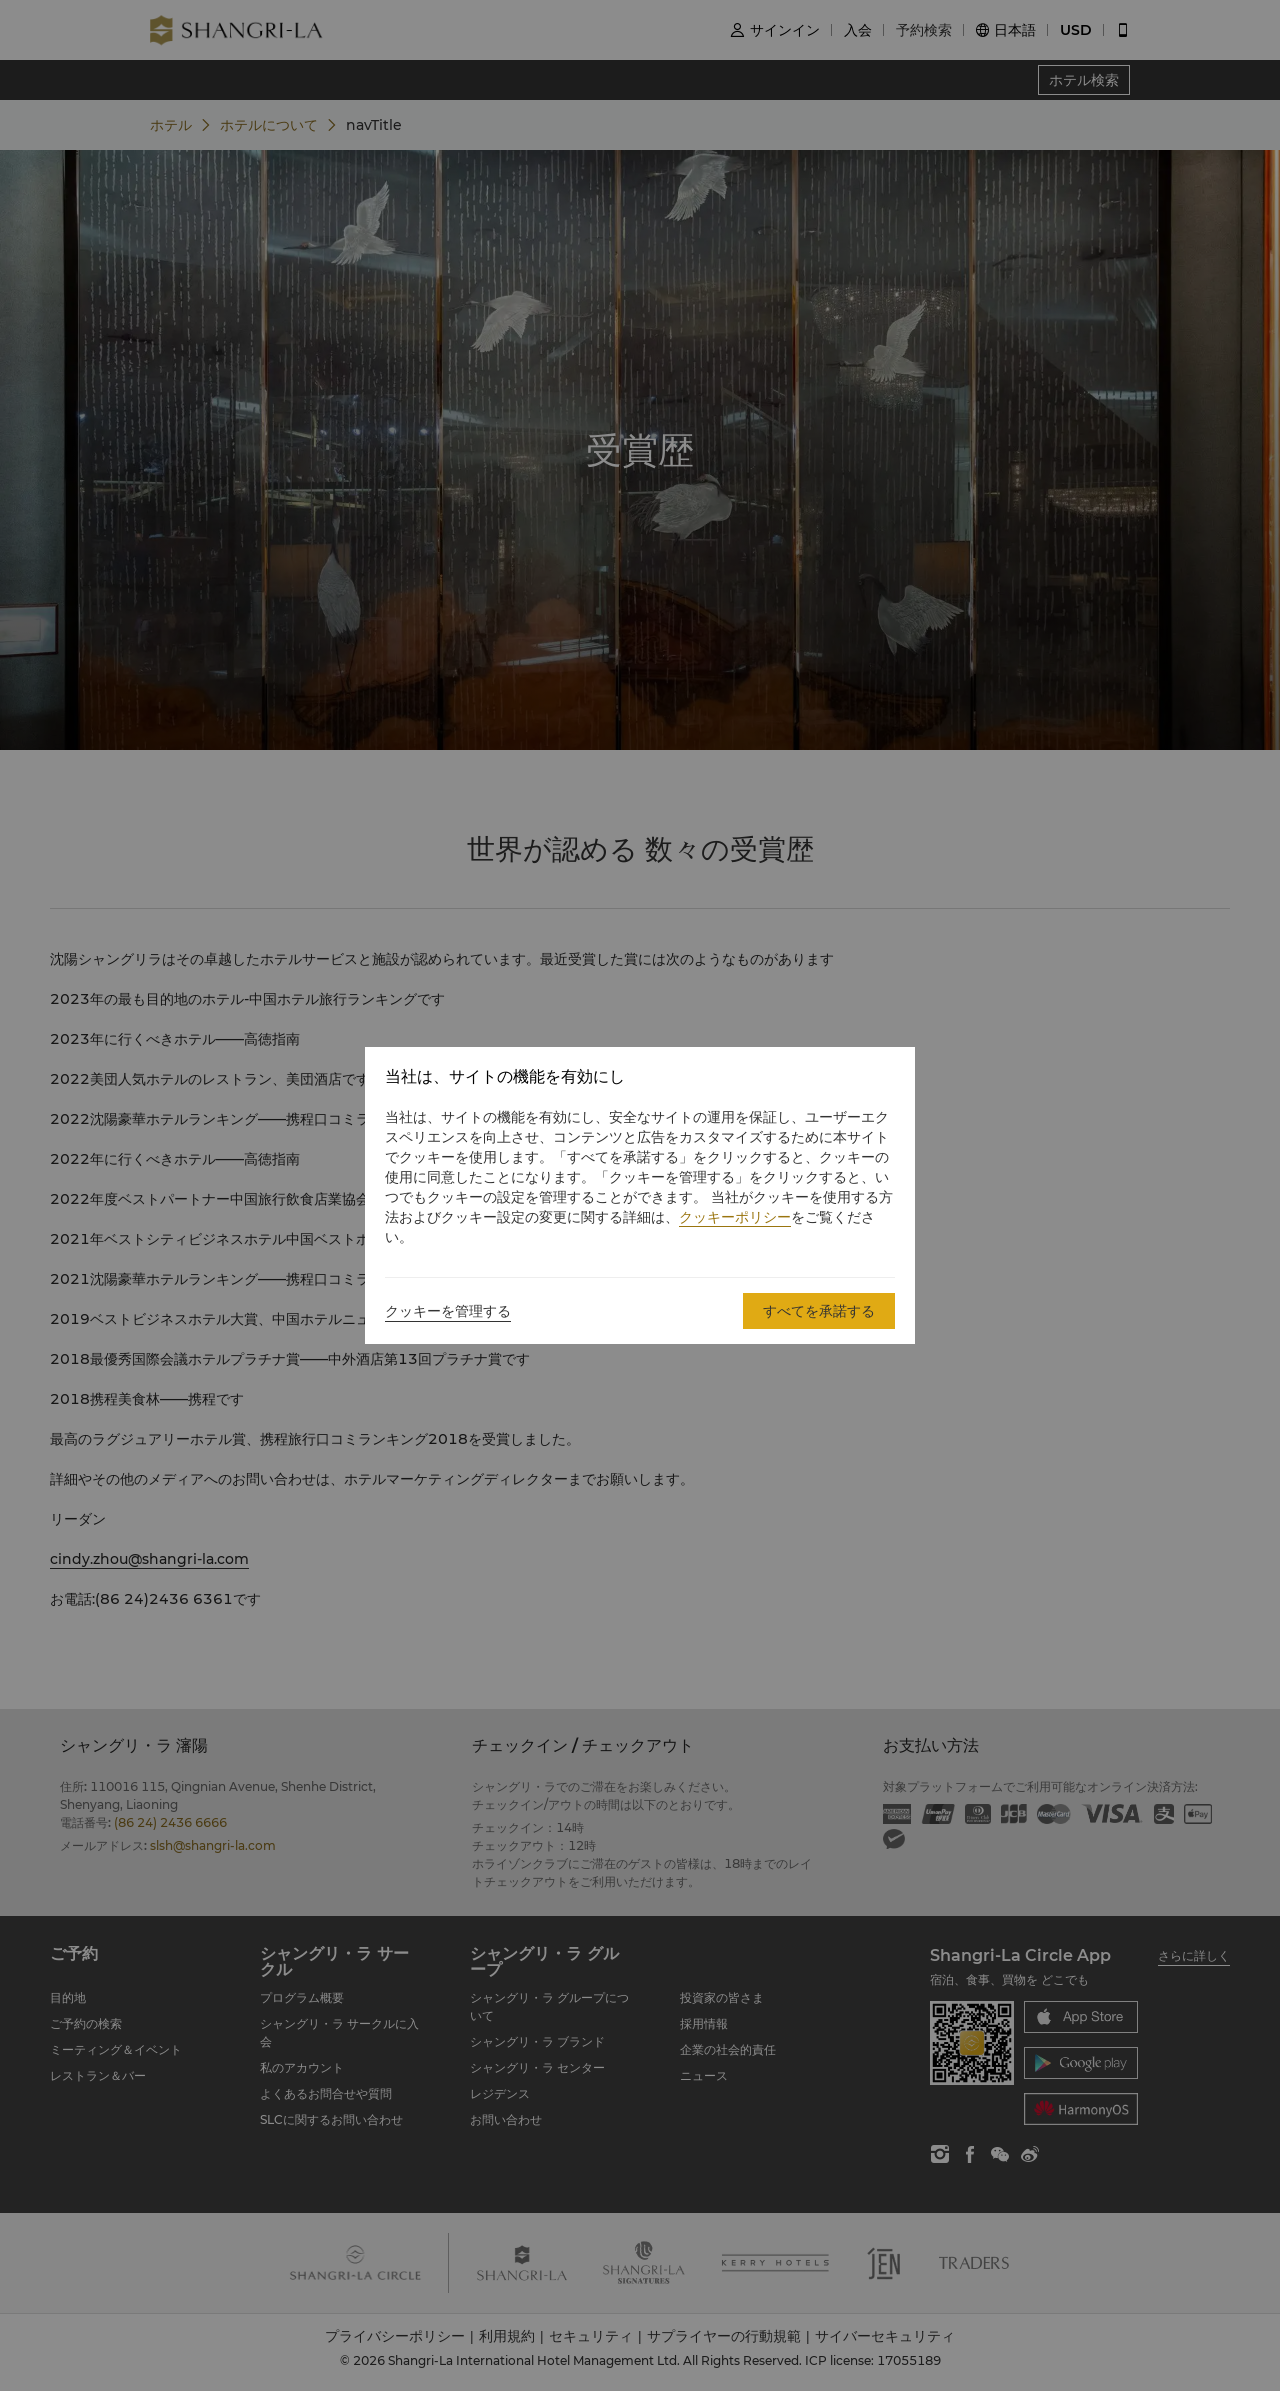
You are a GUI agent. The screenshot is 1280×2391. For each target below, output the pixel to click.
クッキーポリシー (735, 1217)
